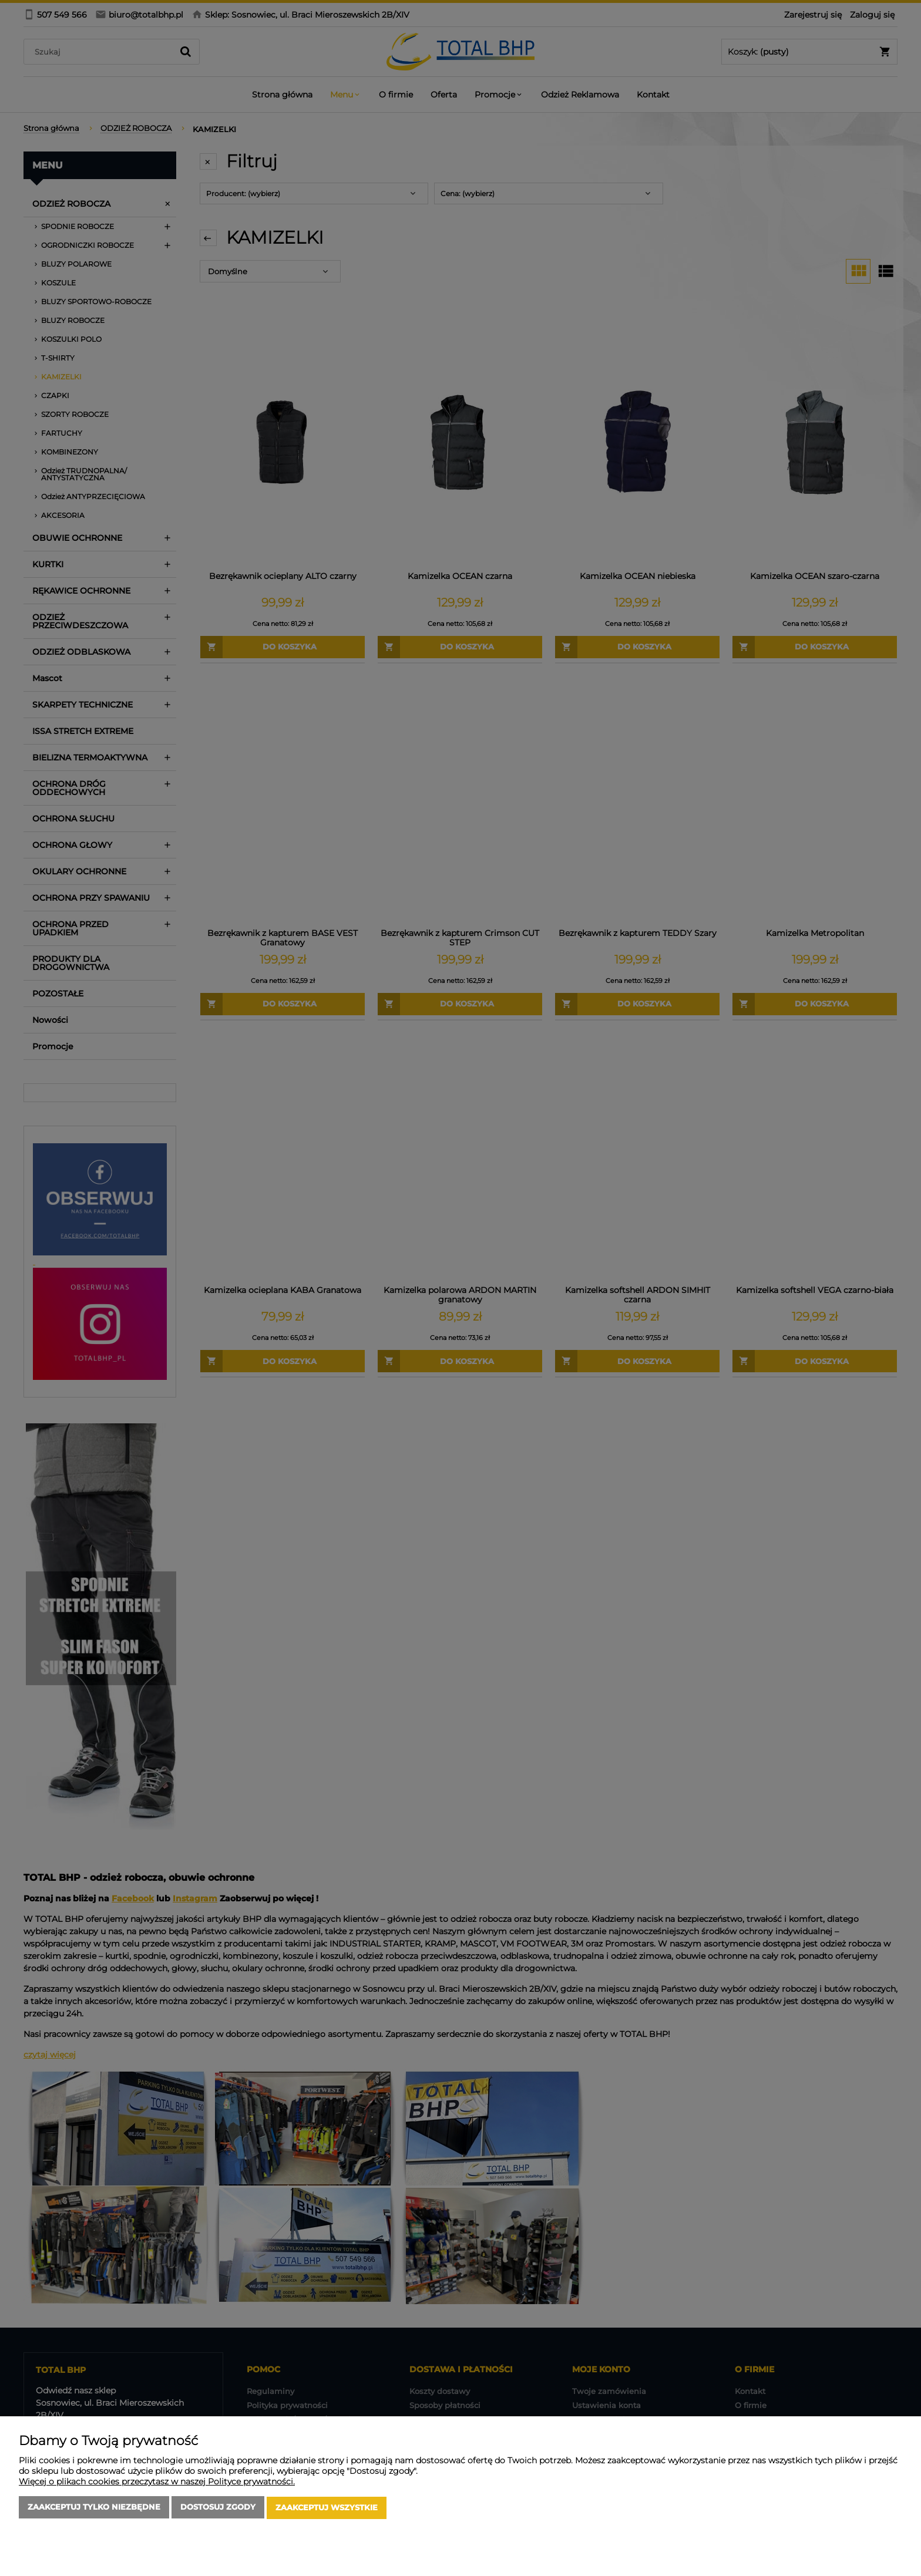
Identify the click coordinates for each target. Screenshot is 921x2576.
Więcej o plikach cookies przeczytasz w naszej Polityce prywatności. (157, 2482)
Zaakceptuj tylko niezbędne (94, 2508)
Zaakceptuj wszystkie (326, 2508)
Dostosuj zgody (218, 2508)
